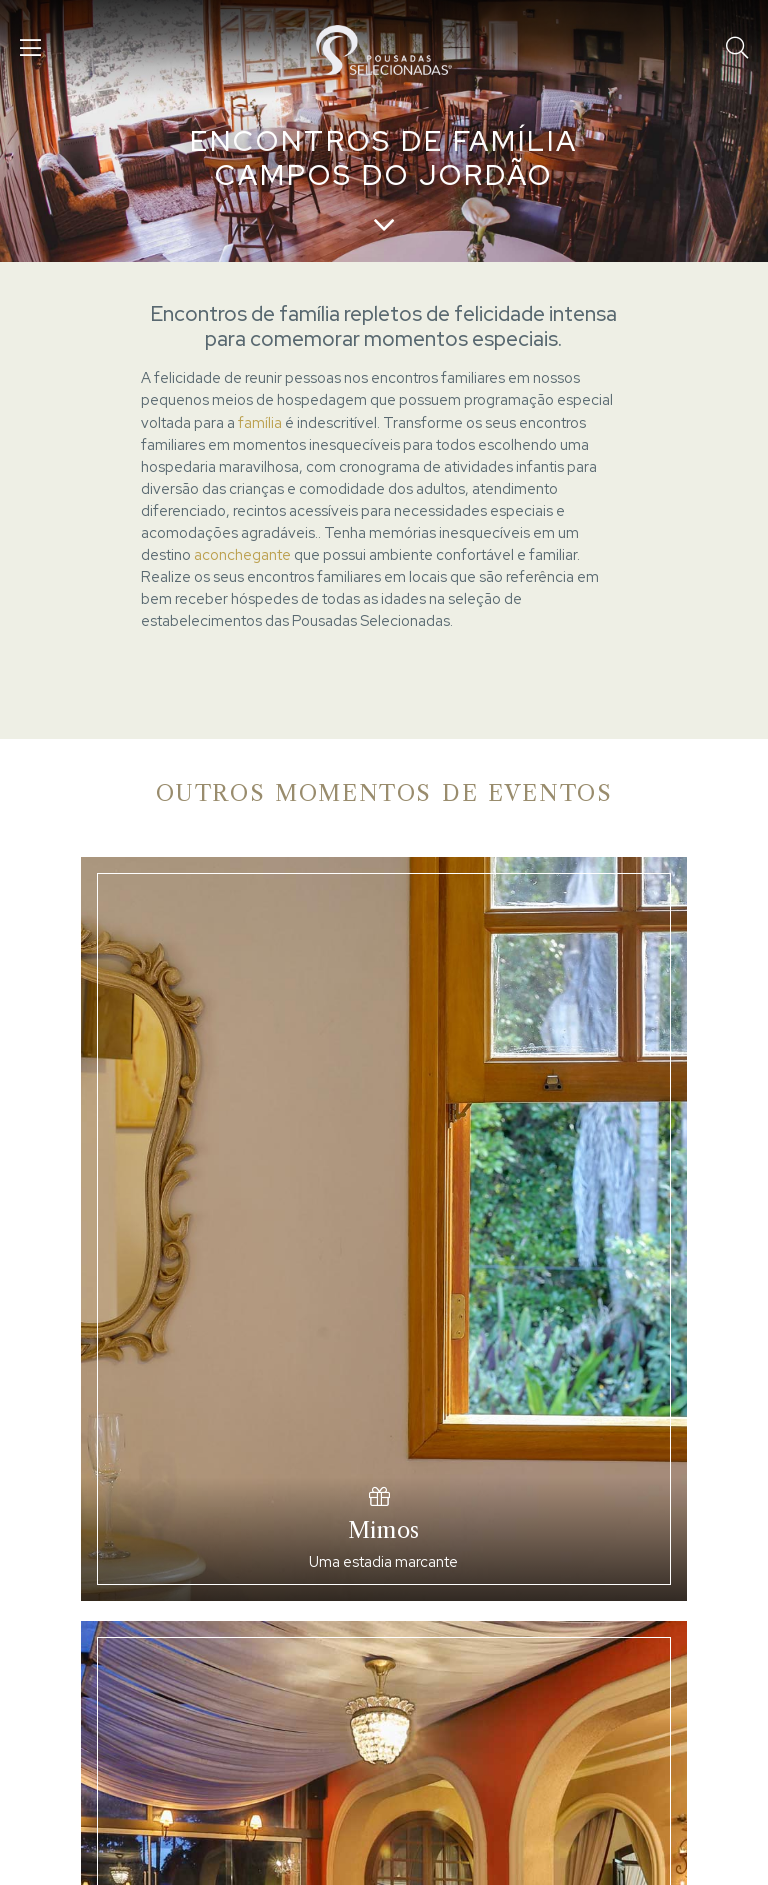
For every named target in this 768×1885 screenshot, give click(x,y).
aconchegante (242, 554)
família (260, 422)
